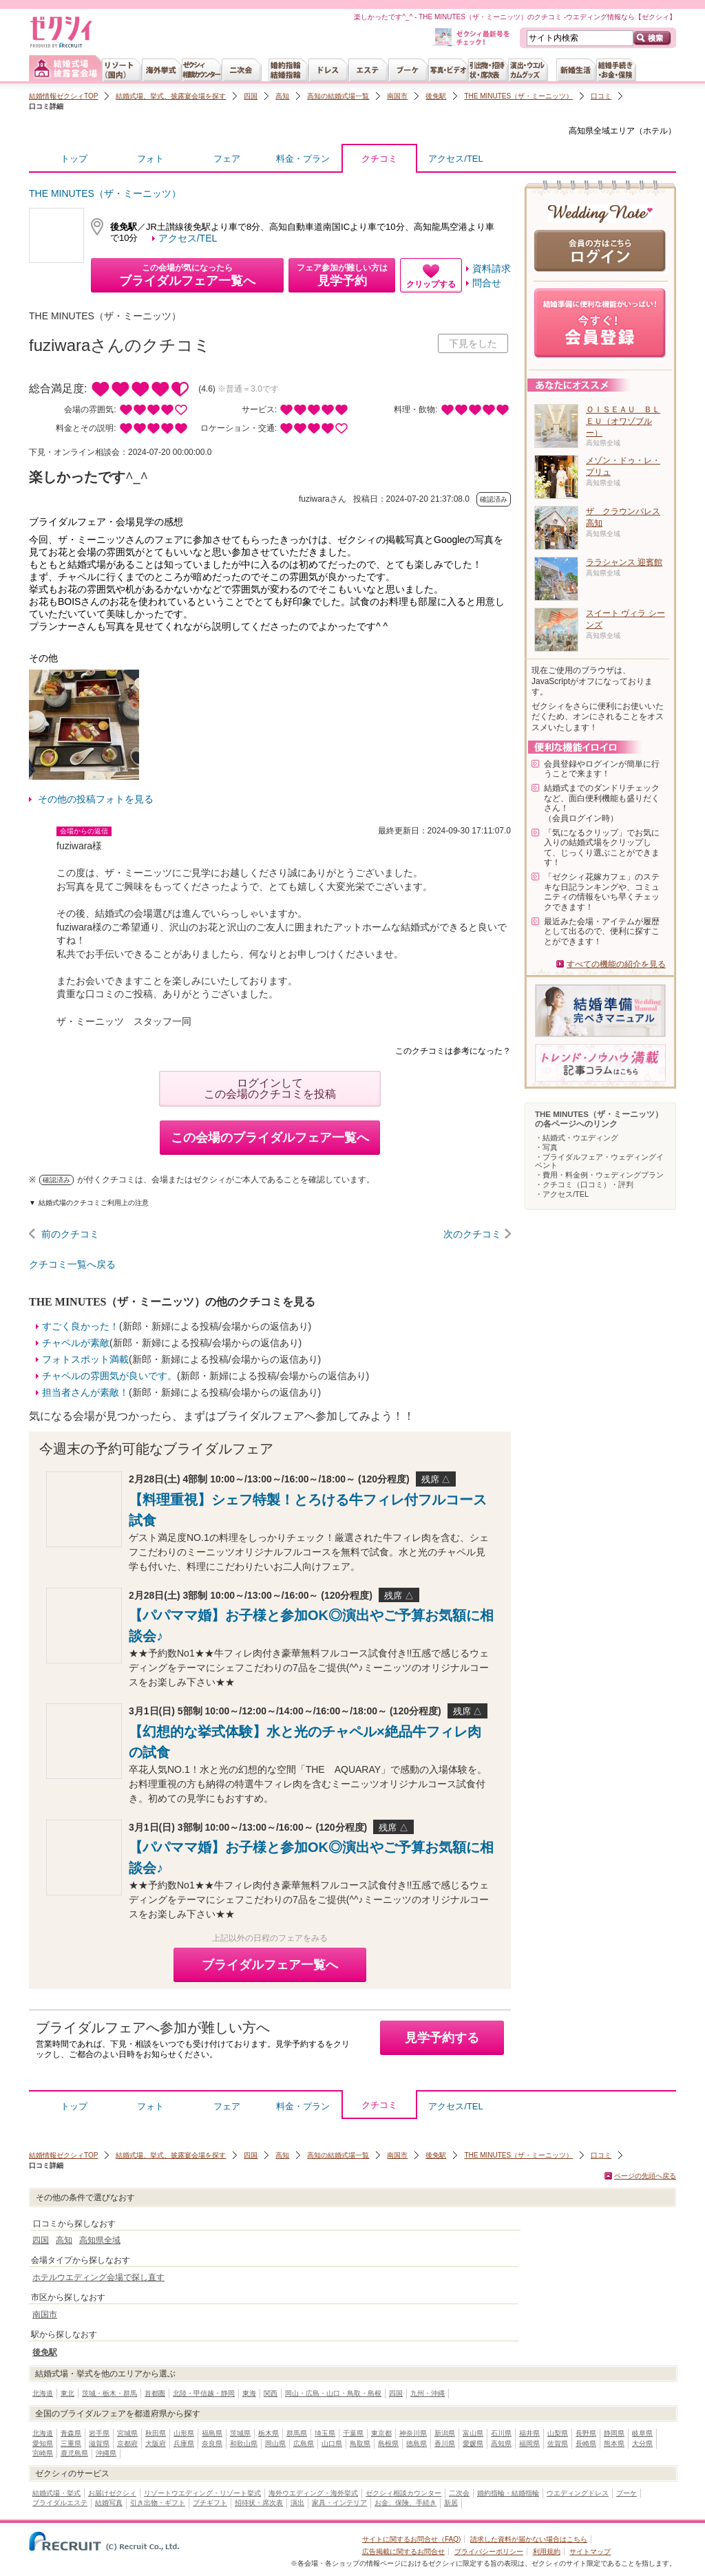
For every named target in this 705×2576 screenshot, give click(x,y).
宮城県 (127, 2433)
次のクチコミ (472, 1233)
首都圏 (155, 2393)
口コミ (601, 96)
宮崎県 (42, 2453)
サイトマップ (590, 2551)
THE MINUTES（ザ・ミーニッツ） (518, 96)
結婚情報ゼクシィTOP (63, 96)
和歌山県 (243, 2443)
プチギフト (210, 2502)
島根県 (388, 2443)
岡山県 (275, 2443)
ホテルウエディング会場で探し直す (98, 2277)
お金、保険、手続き (405, 2502)
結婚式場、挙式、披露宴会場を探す (171, 96)
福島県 (212, 2433)
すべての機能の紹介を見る (616, 964)
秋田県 (155, 2433)
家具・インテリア (339, 2502)
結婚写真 (109, 2502)
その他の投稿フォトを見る (96, 799)
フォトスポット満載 (85, 1359)
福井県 (529, 2433)
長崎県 (586, 2443)
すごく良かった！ (80, 1326)
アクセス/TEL (455, 158)
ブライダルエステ (59, 2502)
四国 (250, 96)
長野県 (586, 2433)
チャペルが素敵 (75, 1342)
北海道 (42, 2393)
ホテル (655, 131)
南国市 (397, 96)
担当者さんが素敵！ (85, 1392)
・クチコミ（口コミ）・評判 (584, 1184)
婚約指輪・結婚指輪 (508, 2493)
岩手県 (99, 2433)
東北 (67, 2393)
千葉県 (353, 2433)
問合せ (486, 282)
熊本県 (614, 2443)
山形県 (183, 2433)
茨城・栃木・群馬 (109, 2393)
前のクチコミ (70, 1233)
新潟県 (444, 2433)
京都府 (127, 2443)
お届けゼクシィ (112, 2493)
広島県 (303, 2443)
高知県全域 (589, 131)
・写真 (546, 1147)
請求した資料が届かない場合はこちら (528, 2539)
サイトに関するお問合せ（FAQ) (411, 2539)
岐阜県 (642, 2433)
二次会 (459, 2493)
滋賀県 (99, 2443)
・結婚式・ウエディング (576, 1137)
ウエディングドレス (578, 2493)
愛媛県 (473, 2443)
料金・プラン (303, 158)
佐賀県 (557, 2443)
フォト (150, 158)
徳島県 (416, 2443)
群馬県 (296, 2433)
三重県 (71, 2443)
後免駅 (435, 96)
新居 (451, 2502)
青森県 (71, 2433)
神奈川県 (413, 2433)
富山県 (473, 2433)
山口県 (332, 2443)
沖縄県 (106, 2453)
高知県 (501, 2443)
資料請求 (491, 268)
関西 (270, 2393)
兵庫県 (183, 2443)
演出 (297, 2502)
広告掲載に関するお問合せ (403, 2551)
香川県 (444, 2443)
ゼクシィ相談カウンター (403, 2493)
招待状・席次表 (259, 2502)
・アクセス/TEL (562, 1194)
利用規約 (546, 2551)
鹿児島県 (74, 2453)
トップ (74, 158)
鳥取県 (360, 2443)
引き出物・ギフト (157, 2502)
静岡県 (614, 2433)
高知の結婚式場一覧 (338, 96)
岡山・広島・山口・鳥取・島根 (333, 2393)
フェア (226, 158)
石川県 (501, 2433)
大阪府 (155, 2443)
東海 (249, 2393)
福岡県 (529, 2443)
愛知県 (42, 2443)
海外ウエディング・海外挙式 (313, 2493)
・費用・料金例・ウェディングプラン (599, 1175)
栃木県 (268, 2433)
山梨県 (557, 2433)
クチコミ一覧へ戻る (72, 1264)
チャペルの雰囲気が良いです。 (109, 1375)
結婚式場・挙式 (56, 2493)
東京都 (381, 2433)
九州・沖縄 (427, 2393)
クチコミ (379, 162)
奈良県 (212, 2443)
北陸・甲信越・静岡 (204, 2393)
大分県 (642, 2443)
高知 (282, 96)
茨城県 (240, 2433)
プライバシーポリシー (488, 2551)
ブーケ (626, 2493)
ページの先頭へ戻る (645, 2176)
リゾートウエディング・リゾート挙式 (202, 2493)
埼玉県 (325, 2433)
